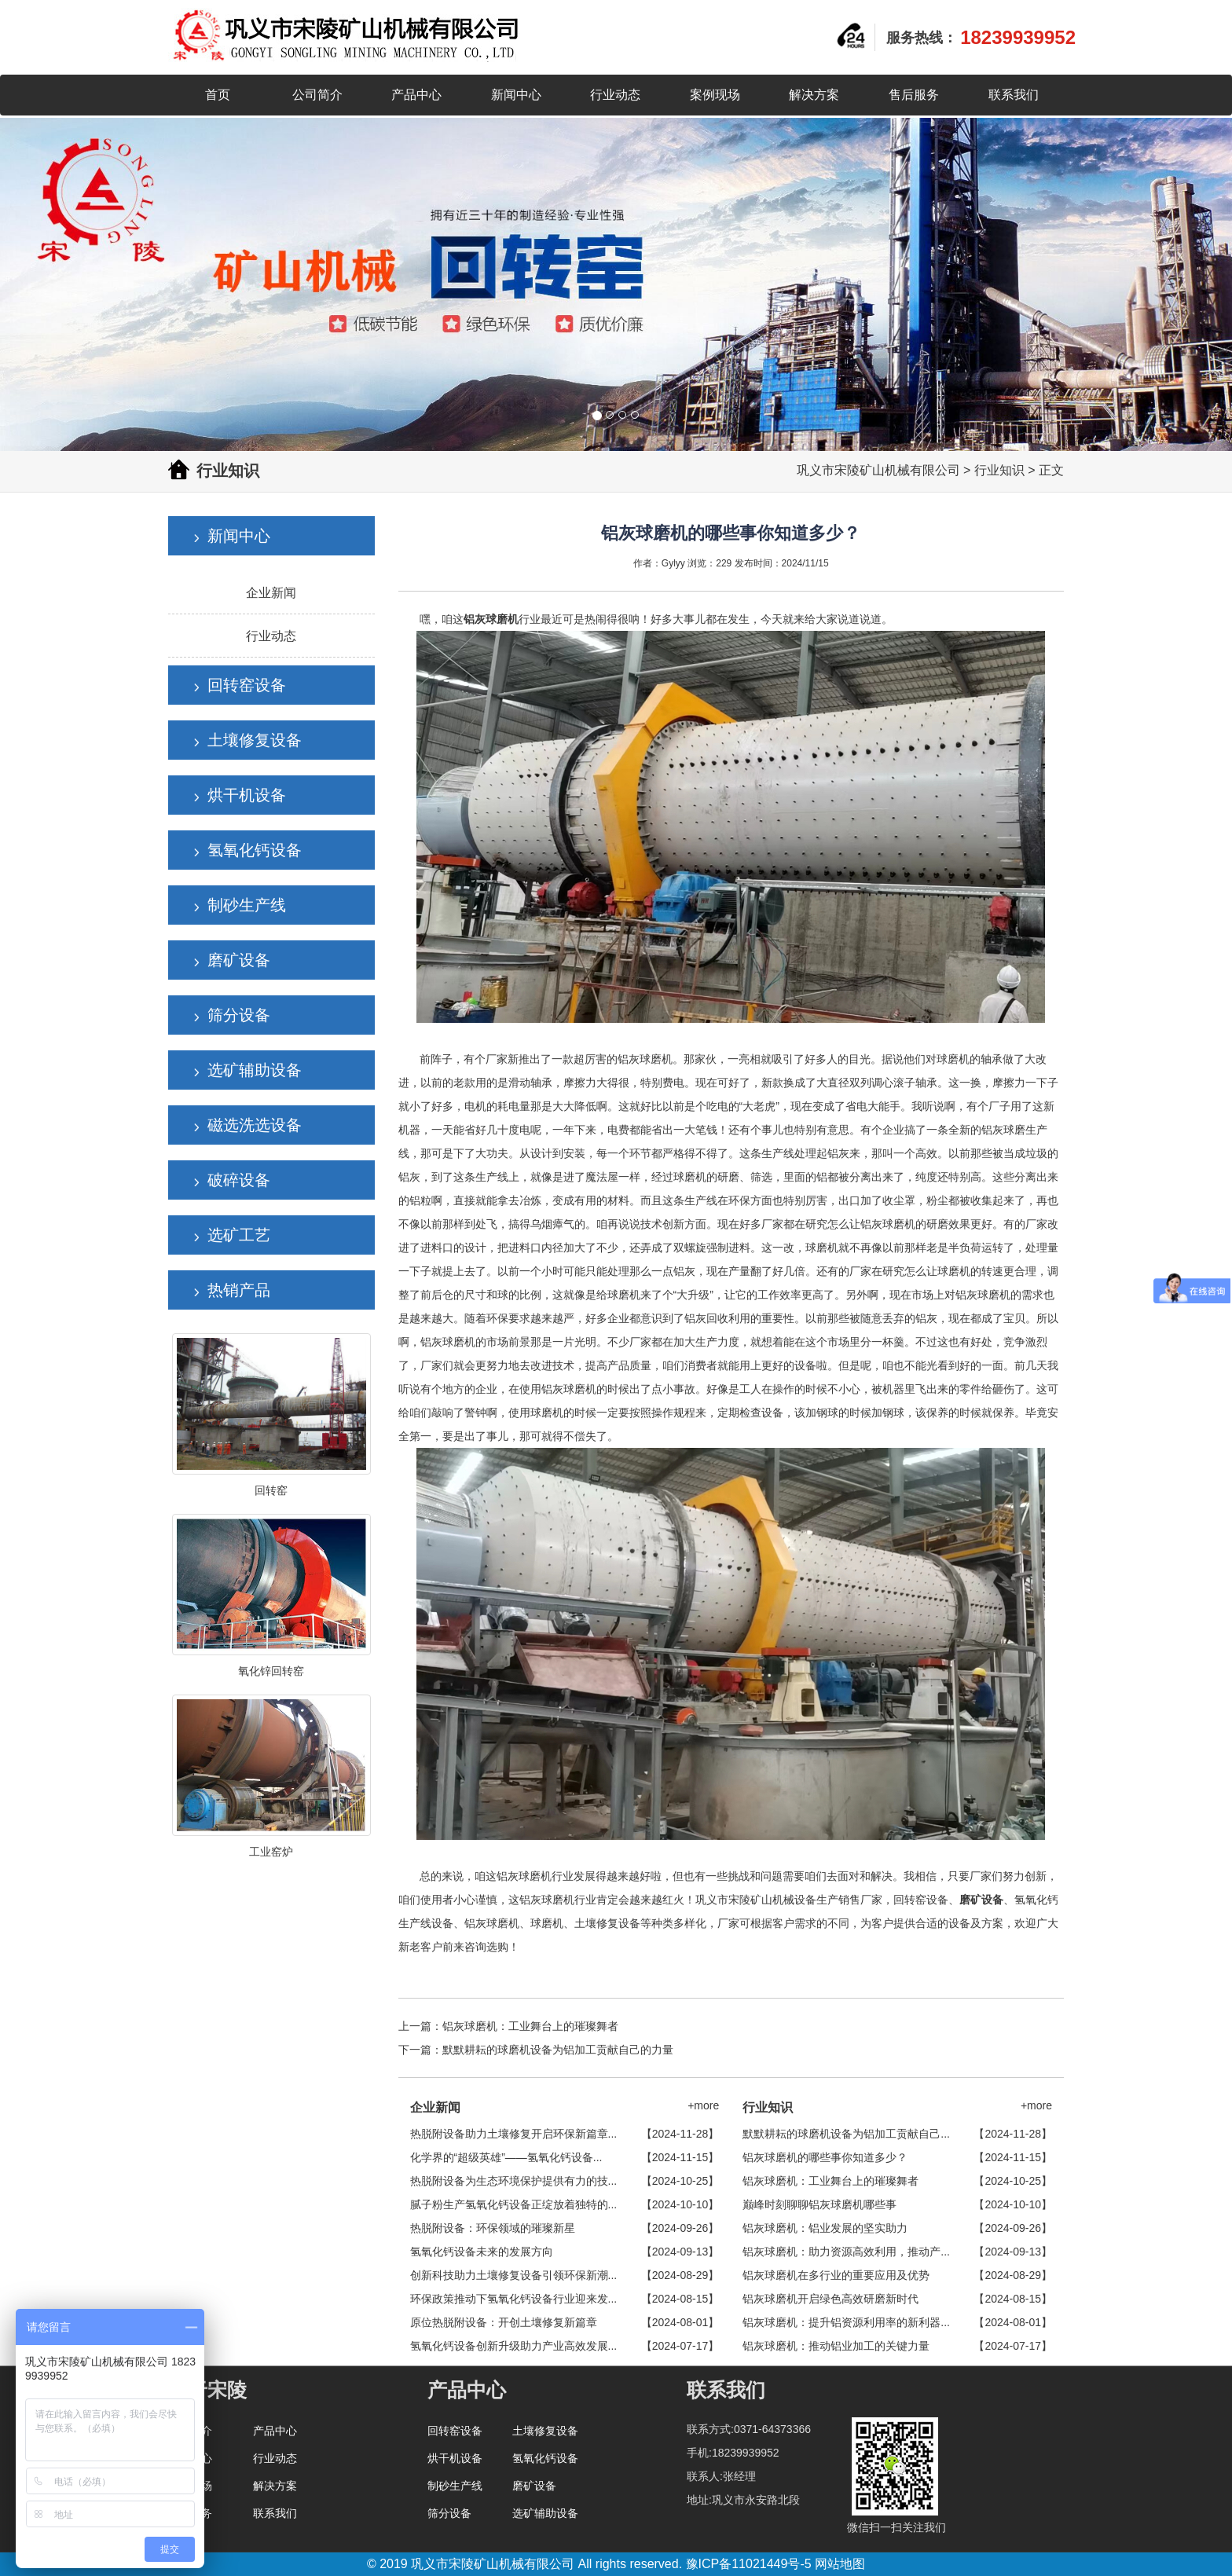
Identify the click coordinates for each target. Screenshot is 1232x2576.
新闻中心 (516, 94)
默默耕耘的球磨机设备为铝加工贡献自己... (846, 2133)
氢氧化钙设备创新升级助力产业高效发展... (514, 2346)
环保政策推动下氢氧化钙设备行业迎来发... (514, 2298)
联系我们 (1013, 94)
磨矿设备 (238, 960)
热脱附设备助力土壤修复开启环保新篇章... (514, 2133)
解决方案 (814, 94)
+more (703, 2105)
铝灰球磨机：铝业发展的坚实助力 (825, 2228)
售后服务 (914, 94)
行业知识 (999, 470)
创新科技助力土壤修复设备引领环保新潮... (514, 2275)
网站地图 (840, 2564)
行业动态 (615, 94)
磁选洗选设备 (254, 1125)
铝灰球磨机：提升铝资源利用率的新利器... (846, 2322)
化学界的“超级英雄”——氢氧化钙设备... (506, 2157)
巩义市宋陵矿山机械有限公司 (878, 470)
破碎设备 (238, 1180)
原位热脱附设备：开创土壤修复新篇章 (503, 2322)
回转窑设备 (246, 685)
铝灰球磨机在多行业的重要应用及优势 (836, 2275)
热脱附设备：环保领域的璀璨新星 (492, 2228)
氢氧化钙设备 (254, 850)
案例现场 (715, 94)
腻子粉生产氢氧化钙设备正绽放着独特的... (514, 2204)
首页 (217, 94)
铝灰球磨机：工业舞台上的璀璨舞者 (530, 2026)
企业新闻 (271, 592)
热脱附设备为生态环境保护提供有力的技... (514, 2181)
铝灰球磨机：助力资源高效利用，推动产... (846, 2251)
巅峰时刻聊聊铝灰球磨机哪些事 (819, 2204)
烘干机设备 (246, 795)
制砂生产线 (246, 905)
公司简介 (317, 94)
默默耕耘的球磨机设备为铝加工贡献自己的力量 (557, 2049)
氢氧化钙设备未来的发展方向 (481, 2251)
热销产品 (238, 1290)
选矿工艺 (238, 1235)
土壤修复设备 (254, 740)
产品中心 (416, 94)
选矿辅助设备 (254, 1070)
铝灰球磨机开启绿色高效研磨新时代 (830, 2298)
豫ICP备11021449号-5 (749, 2564)
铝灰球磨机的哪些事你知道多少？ (825, 2157)
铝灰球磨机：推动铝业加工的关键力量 (836, 2346)
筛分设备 (238, 1015)
